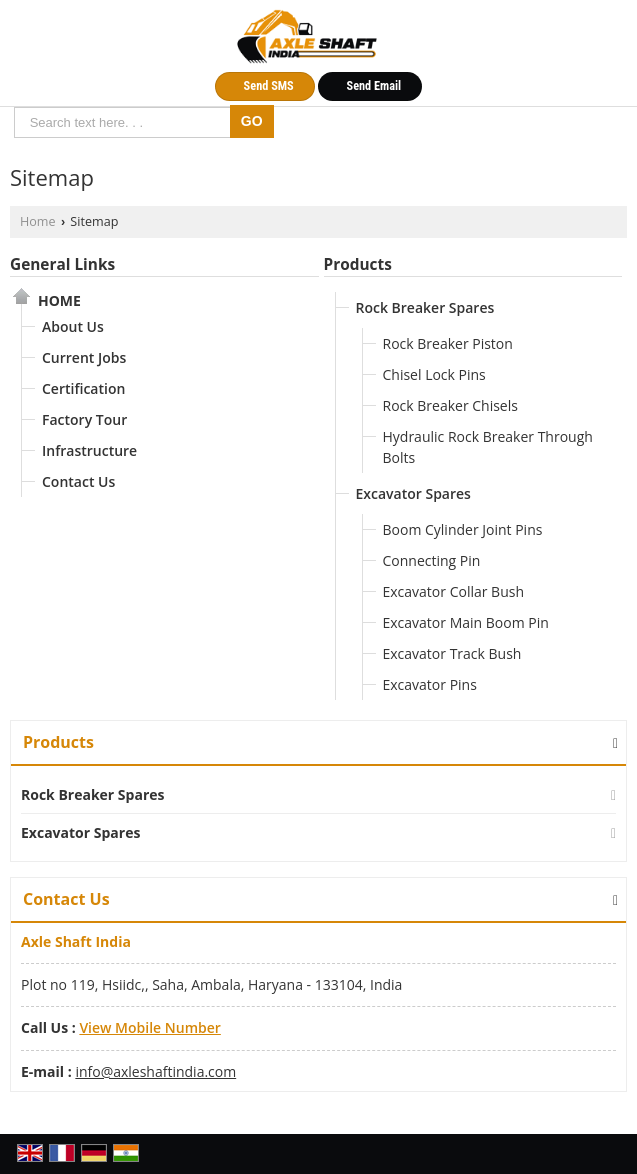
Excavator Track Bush (452, 653)
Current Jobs (84, 357)
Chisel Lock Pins (434, 374)
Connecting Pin (432, 560)
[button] (149, 1027)
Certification (83, 388)
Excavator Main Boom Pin (466, 622)
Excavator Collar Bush (453, 591)
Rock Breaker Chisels (450, 405)
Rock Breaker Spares (425, 307)
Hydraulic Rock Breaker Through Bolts (488, 447)
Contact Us (78, 481)
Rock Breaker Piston (448, 343)
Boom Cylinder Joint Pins (463, 529)
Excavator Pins (430, 684)
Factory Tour (84, 419)
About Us (73, 326)
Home (38, 221)
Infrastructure (89, 450)
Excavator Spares (413, 493)
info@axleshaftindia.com (155, 1071)
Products (358, 264)
